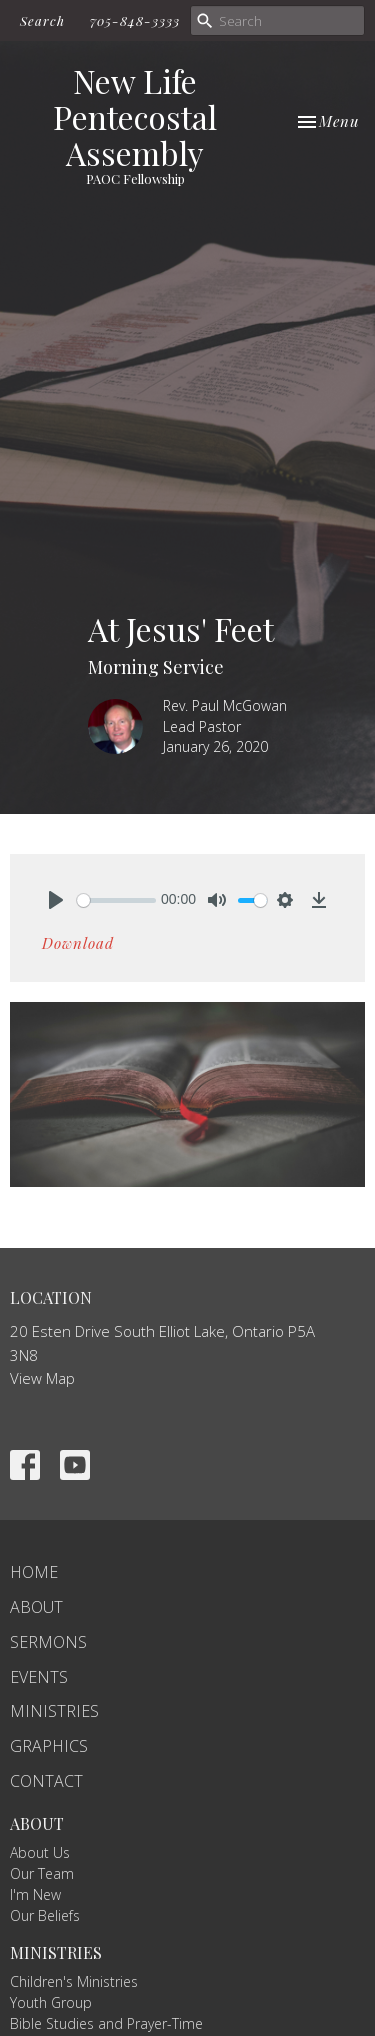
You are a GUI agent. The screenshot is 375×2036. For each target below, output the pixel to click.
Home (34, 1572)
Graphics (49, 1746)
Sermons (48, 1642)
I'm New (35, 1894)
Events (39, 1677)
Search (42, 20)
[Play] (56, 900)
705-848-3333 (135, 20)
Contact (46, 1781)
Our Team (42, 1873)
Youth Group (51, 2002)
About (36, 1607)
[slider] (116, 900)
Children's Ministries (74, 1981)
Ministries (54, 1711)
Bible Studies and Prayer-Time (106, 2023)
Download (78, 943)
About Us (40, 1852)
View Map (42, 1378)
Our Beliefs (45, 1915)
